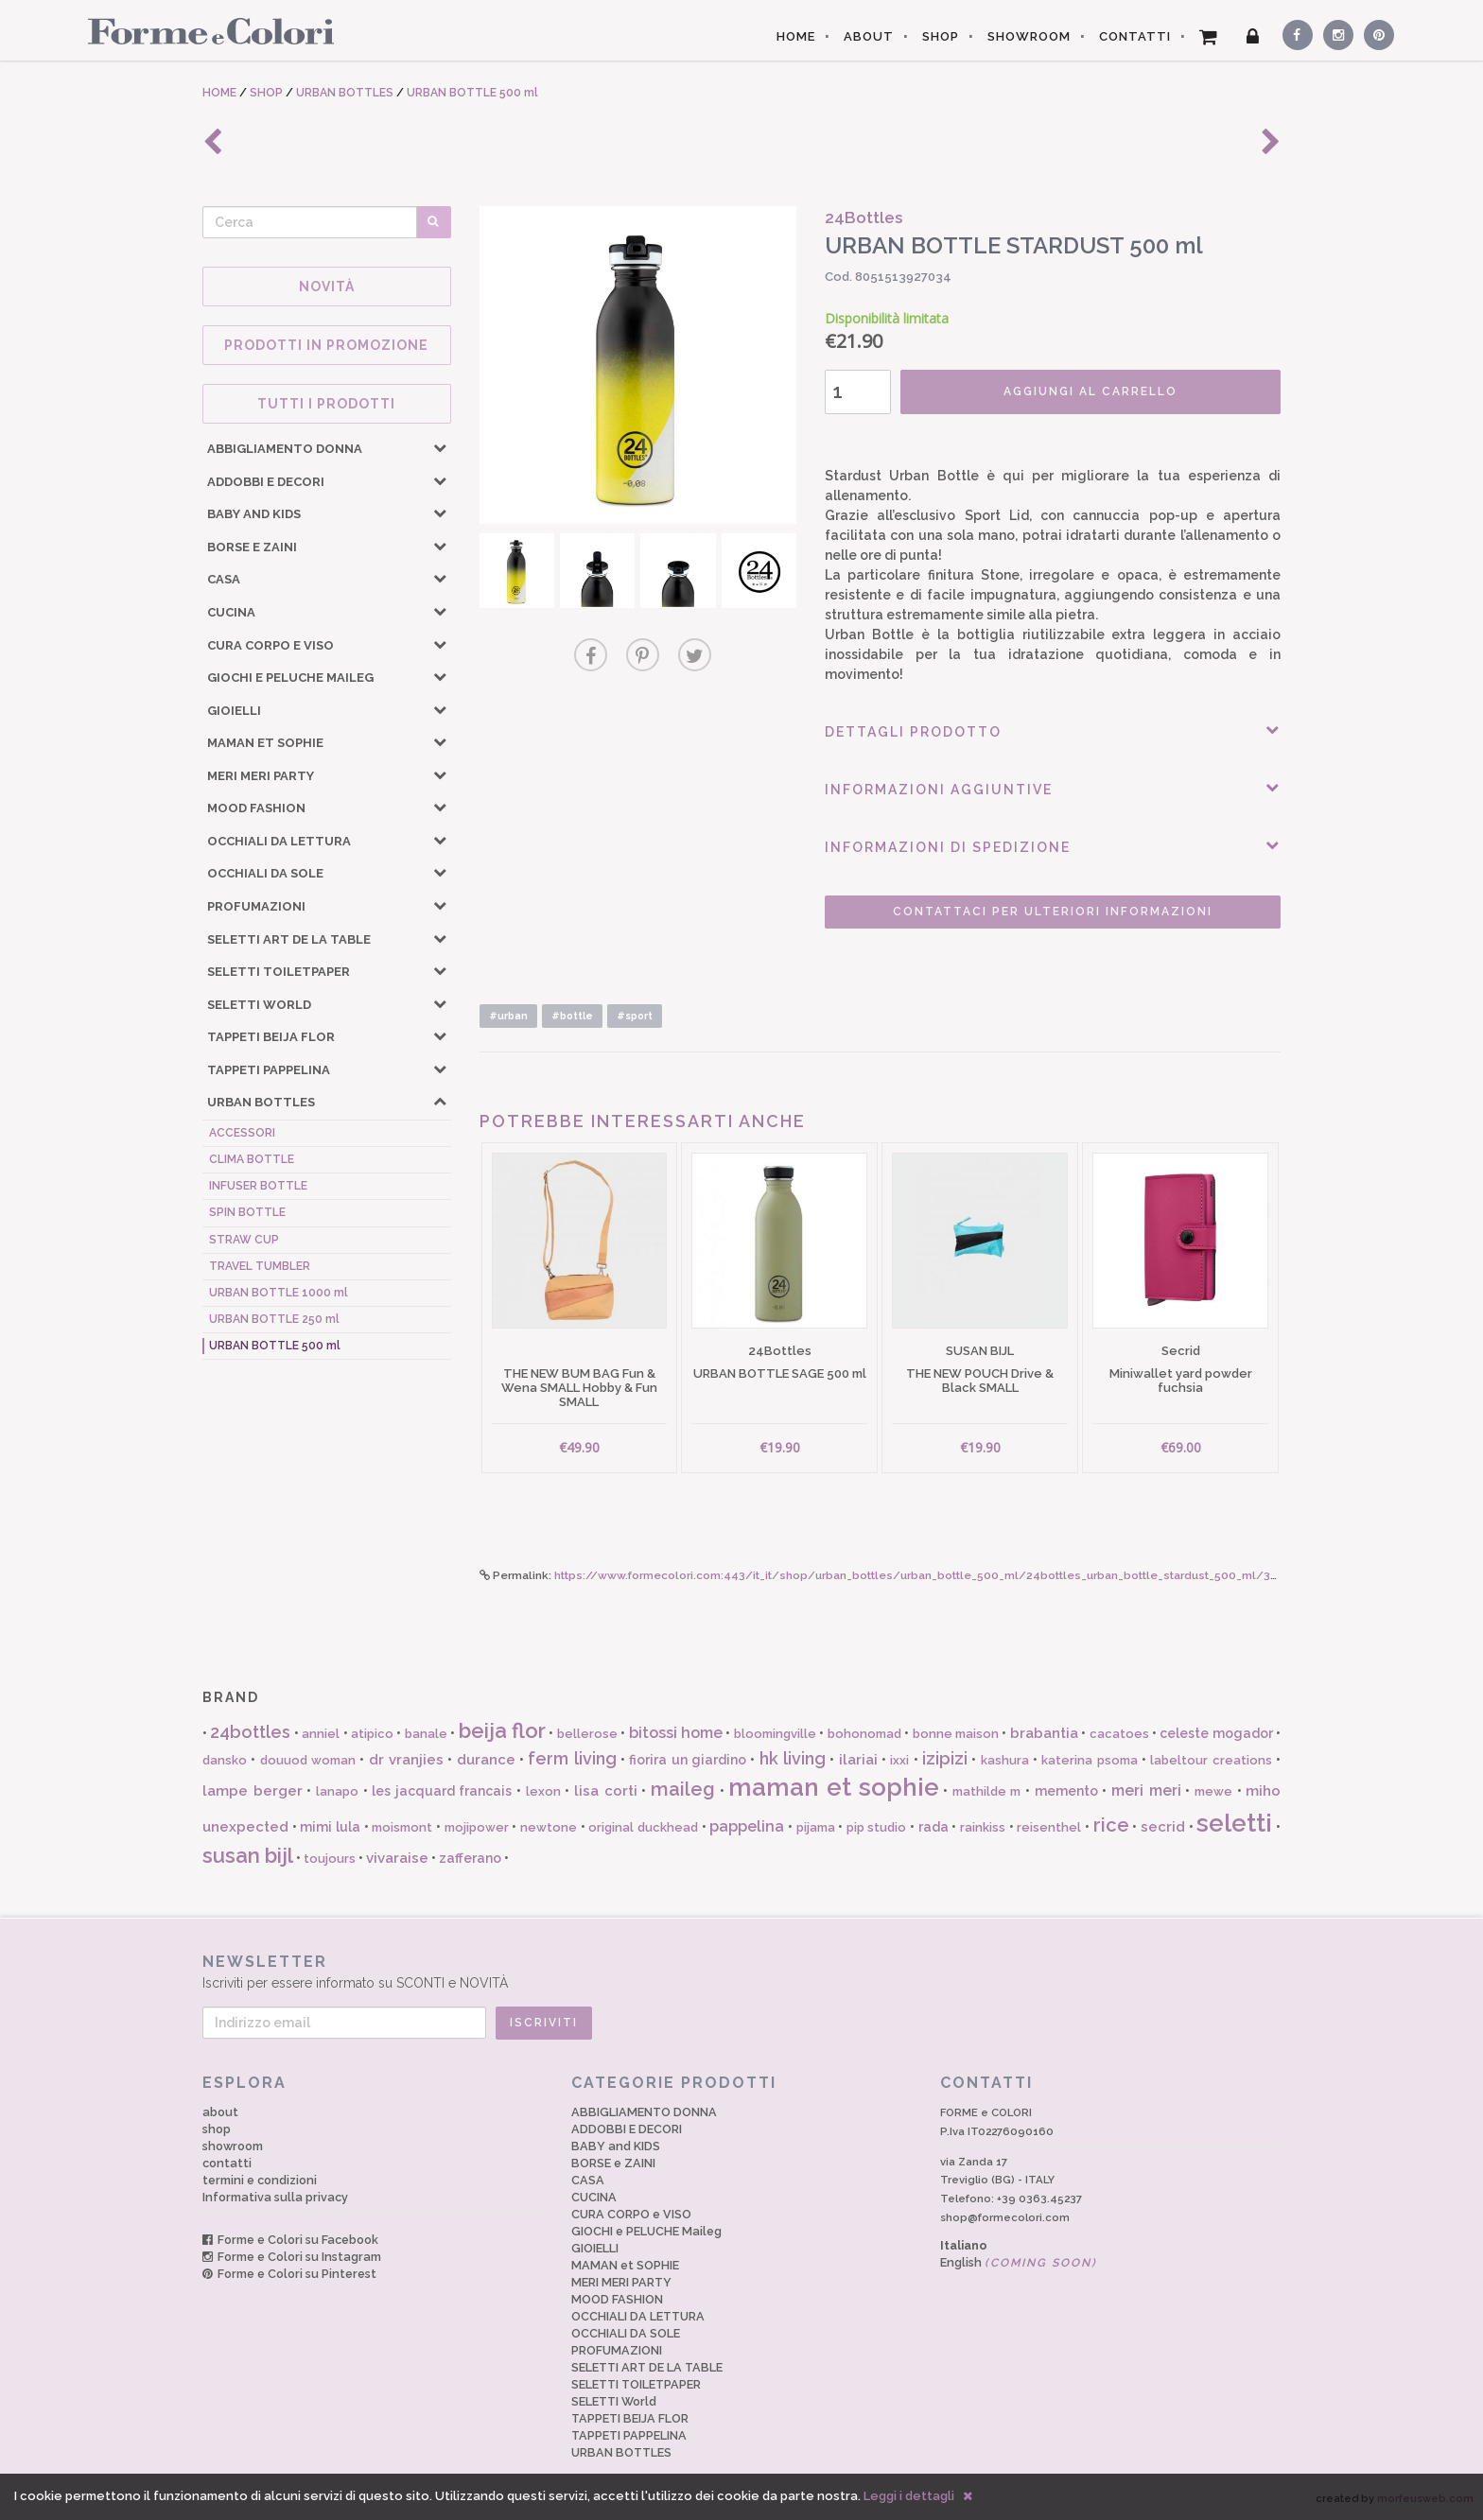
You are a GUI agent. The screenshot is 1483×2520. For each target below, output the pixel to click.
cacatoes (1119, 1734)
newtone (548, 1827)
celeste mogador (1216, 1733)
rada (933, 1826)
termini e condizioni (259, 2180)
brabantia (1044, 1733)
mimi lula (330, 1826)
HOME (795, 36)
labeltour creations (1210, 1760)
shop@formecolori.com (1005, 2217)
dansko (224, 1760)
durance (486, 1759)
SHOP (940, 36)
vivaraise (397, 1858)
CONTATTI (1135, 36)
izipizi (945, 1758)
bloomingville (775, 1734)
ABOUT (869, 36)
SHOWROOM (1029, 36)
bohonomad (864, 1734)
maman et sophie (833, 1787)
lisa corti (605, 1790)
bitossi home (676, 1733)
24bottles (250, 1732)
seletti (1234, 1823)
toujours (330, 1858)
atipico (372, 1734)
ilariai (858, 1759)
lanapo (337, 1791)
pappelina (746, 1826)
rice (1111, 1825)
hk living (792, 1758)
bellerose (587, 1734)
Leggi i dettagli (909, 2496)
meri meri (1146, 1790)
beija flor (502, 1730)
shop (216, 2129)
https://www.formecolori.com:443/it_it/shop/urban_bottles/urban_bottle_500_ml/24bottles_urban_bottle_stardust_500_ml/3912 (922, 1575)
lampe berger (252, 1790)
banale (426, 1734)
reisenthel (1049, 1827)
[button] (439, 447)
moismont (402, 1827)
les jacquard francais (442, 1791)
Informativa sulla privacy (275, 2197)
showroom (232, 2146)
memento (1066, 1791)
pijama (815, 1827)
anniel (321, 1734)
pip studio (876, 1827)
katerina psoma (1089, 1760)
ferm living (572, 1758)
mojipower (477, 1827)
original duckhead (643, 1827)
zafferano (470, 1858)
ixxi (899, 1760)
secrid (1163, 1826)
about (220, 2112)
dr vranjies (406, 1759)
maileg (683, 1789)
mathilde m (986, 1791)
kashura (1005, 1760)
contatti (227, 2163)
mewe (1213, 1791)
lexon (543, 1791)
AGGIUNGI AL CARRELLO (1090, 391)
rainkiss (982, 1827)
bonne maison (956, 1734)
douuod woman (308, 1760)
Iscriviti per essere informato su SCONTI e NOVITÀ (741, 1971)
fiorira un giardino (687, 1759)
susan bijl (247, 1855)
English (1018, 2262)
